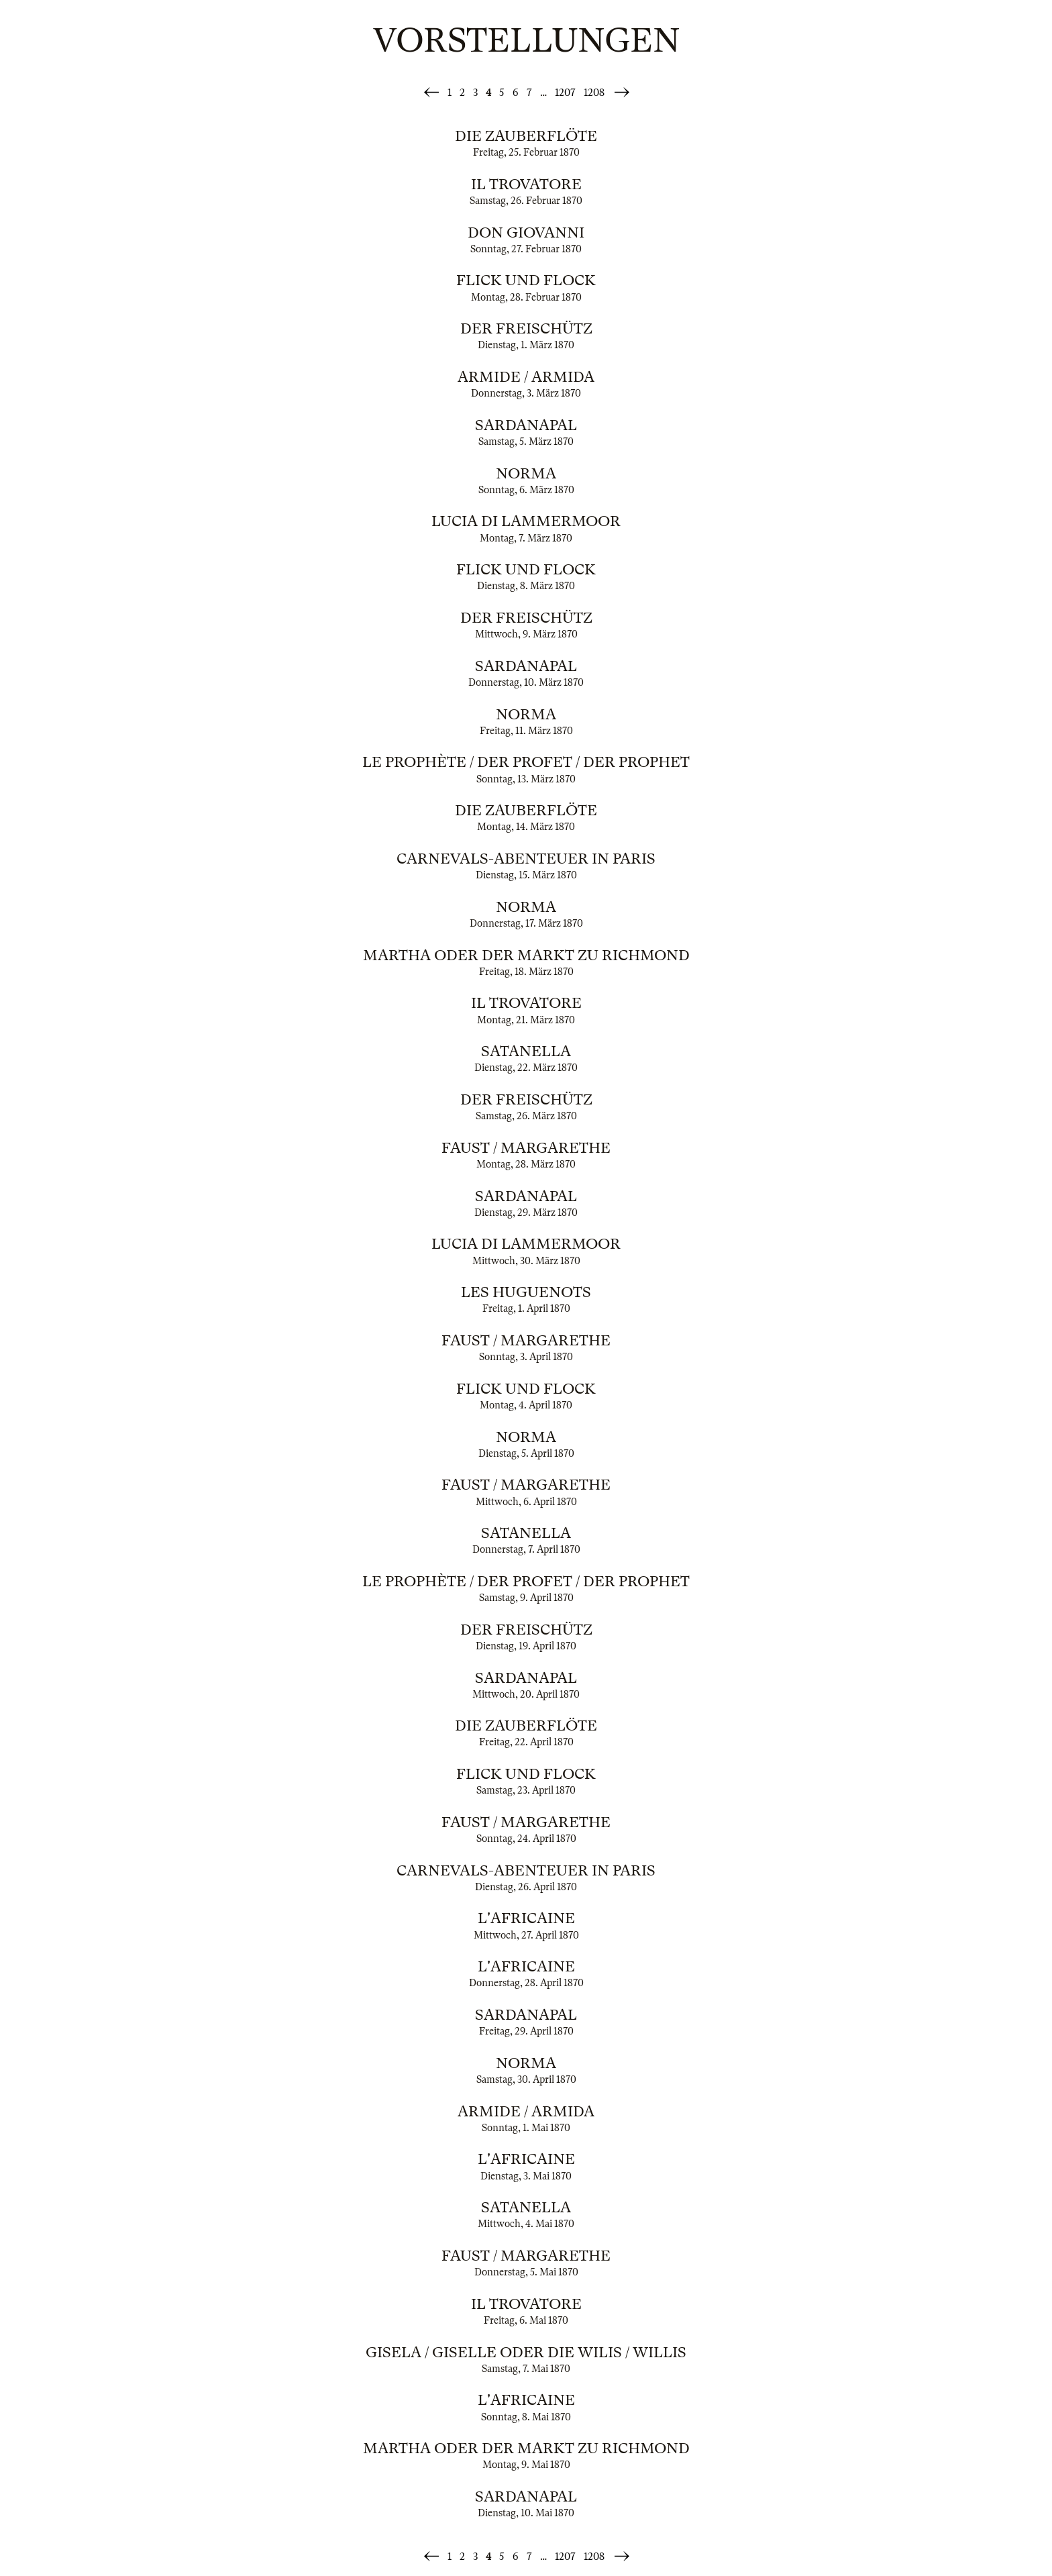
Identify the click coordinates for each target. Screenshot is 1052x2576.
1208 (594, 93)
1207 (565, 93)
